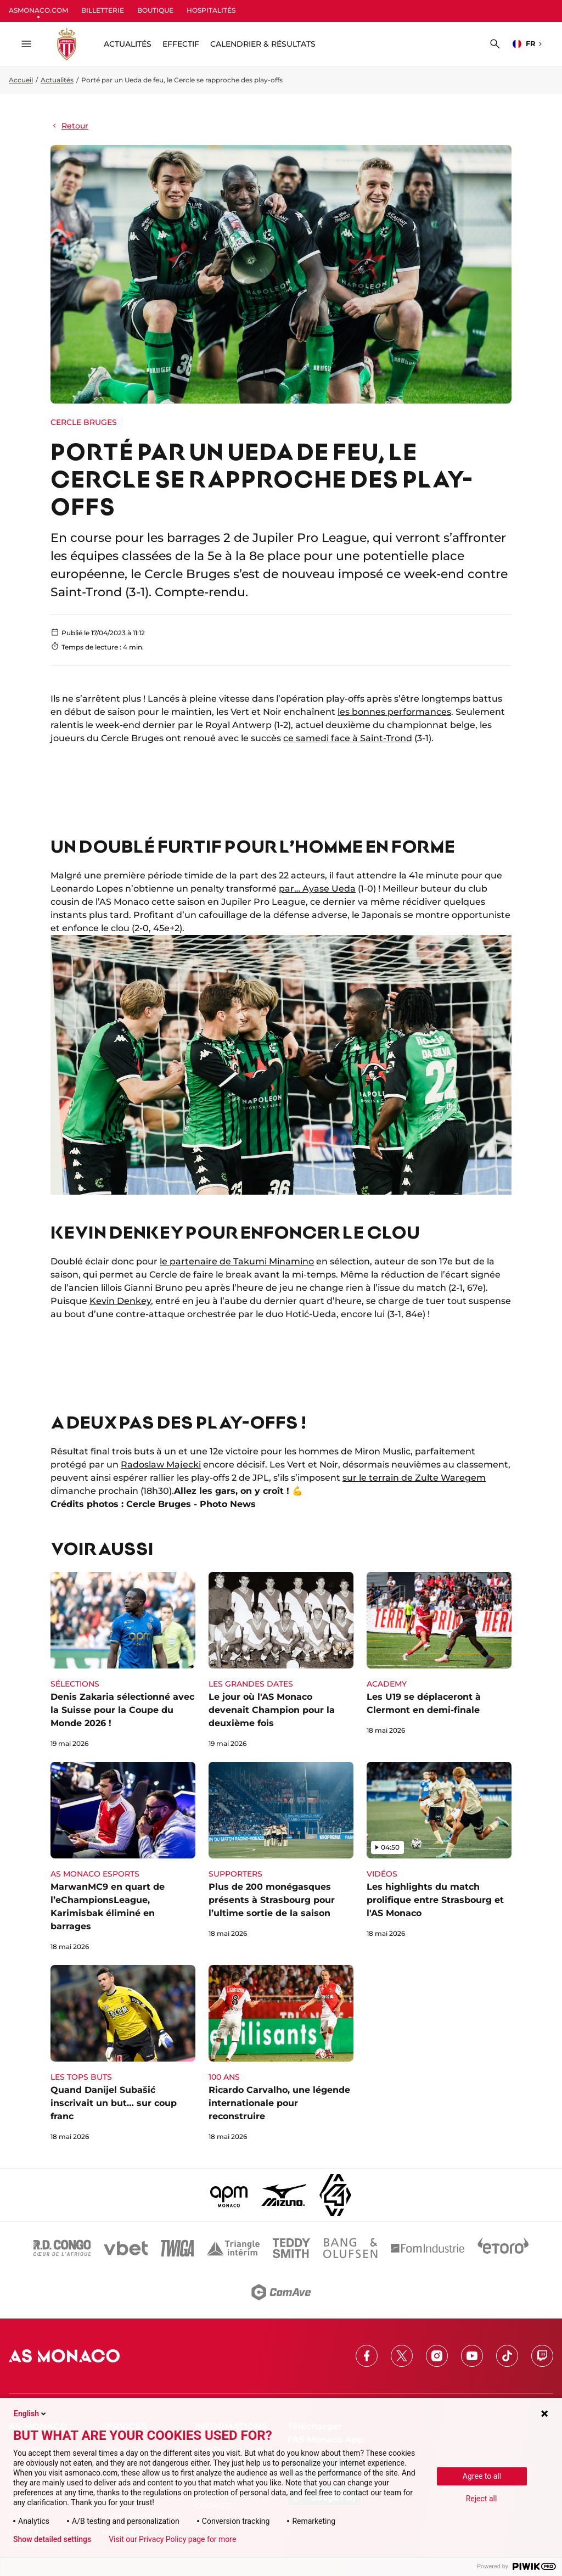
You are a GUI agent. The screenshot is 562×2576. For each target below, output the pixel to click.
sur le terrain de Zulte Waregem (414, 1477)
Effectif (180, 44)
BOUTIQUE (155, 10)
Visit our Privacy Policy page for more (172, 2539)
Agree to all (482, 2476)
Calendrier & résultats (263, 44)
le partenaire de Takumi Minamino (237, 1261)
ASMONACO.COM (38, 10)
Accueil (21, 80)
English (31, 2413)
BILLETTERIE (102, 10)
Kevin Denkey (120, 1301)
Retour (69, 126)
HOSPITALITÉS (211, 10)
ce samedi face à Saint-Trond (347, 738)
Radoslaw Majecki (161, 1464)
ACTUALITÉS (127, 44)
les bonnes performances (394, 712)
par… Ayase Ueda (317, 888)
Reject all (481, 2498)
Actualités (57, 80)
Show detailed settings (52, 2539)
